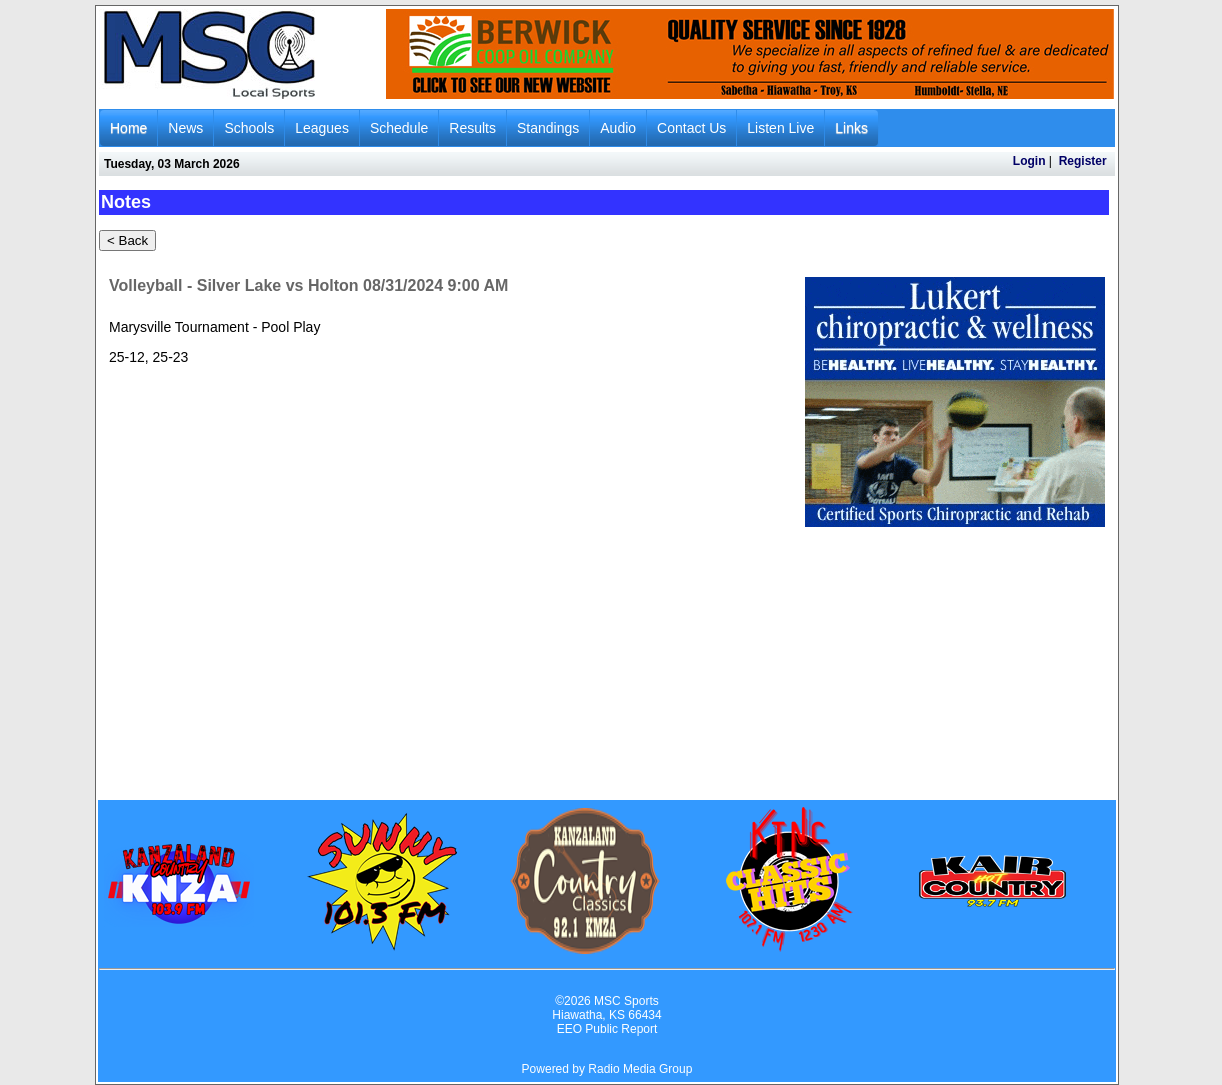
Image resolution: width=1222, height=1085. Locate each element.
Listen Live (780, 128)
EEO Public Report (607, 1029)
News (185, 128)
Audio (618, 128)
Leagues (322, 128)
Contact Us (691, 128)
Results (472, 128)
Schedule (399, 128)
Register (1083, 161)
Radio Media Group (640, 1069)
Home (128, 128)
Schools (249, 128)
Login (1029, 161)
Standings (548, 128)
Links (851, 128)
